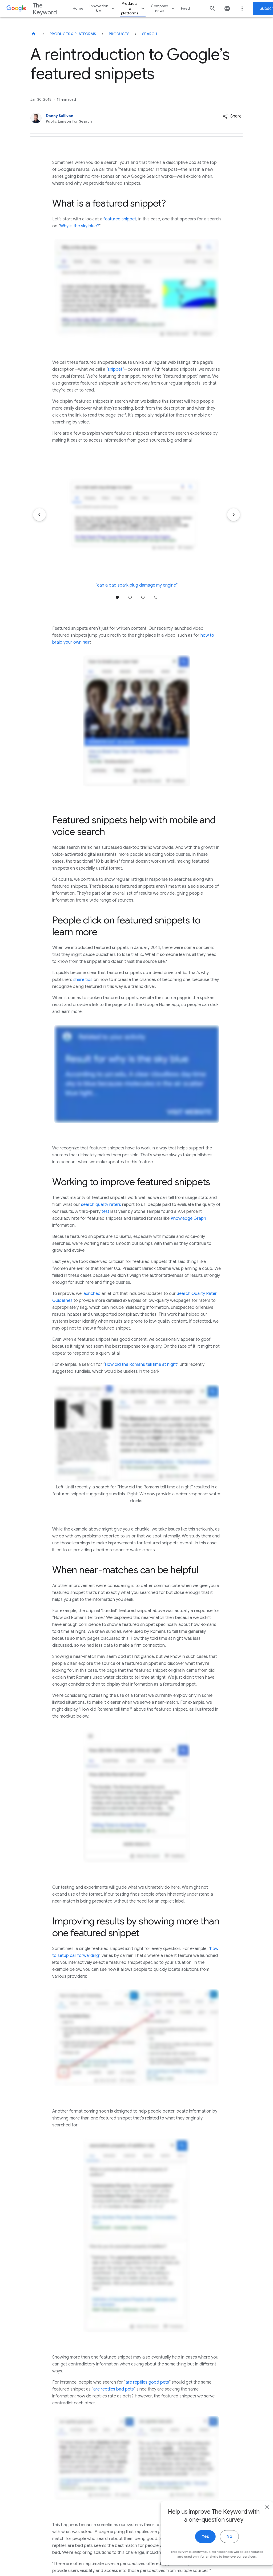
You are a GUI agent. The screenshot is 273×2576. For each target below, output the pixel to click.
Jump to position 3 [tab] (142, 597)
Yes (194, 2542)
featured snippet (119, 219)
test (105, 1211)
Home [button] (78, 8)
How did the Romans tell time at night (141, 1364)
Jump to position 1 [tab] (117, 597)
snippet (115, 369)
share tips (83, 979)
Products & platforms (133, 8)
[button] (232, 116)
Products (119, 33)
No (219, 2542)
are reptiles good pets (147, 2382)
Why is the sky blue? (79, 226)
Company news (163, 8)
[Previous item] (39, 514)
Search (149, 33)
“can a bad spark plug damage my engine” (137, 585)
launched (92, 1293)
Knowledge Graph (188, 1218)
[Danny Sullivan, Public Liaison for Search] (114, 118)
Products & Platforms (73, 33)
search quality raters (101, 1204)
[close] (256, 2513)
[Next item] (233, 514)
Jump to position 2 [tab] (130, 597)
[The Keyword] (33, 33)
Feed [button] (185, 8)
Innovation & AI (103, 8)
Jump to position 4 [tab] (155, 597)
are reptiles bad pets (113, 2389)
